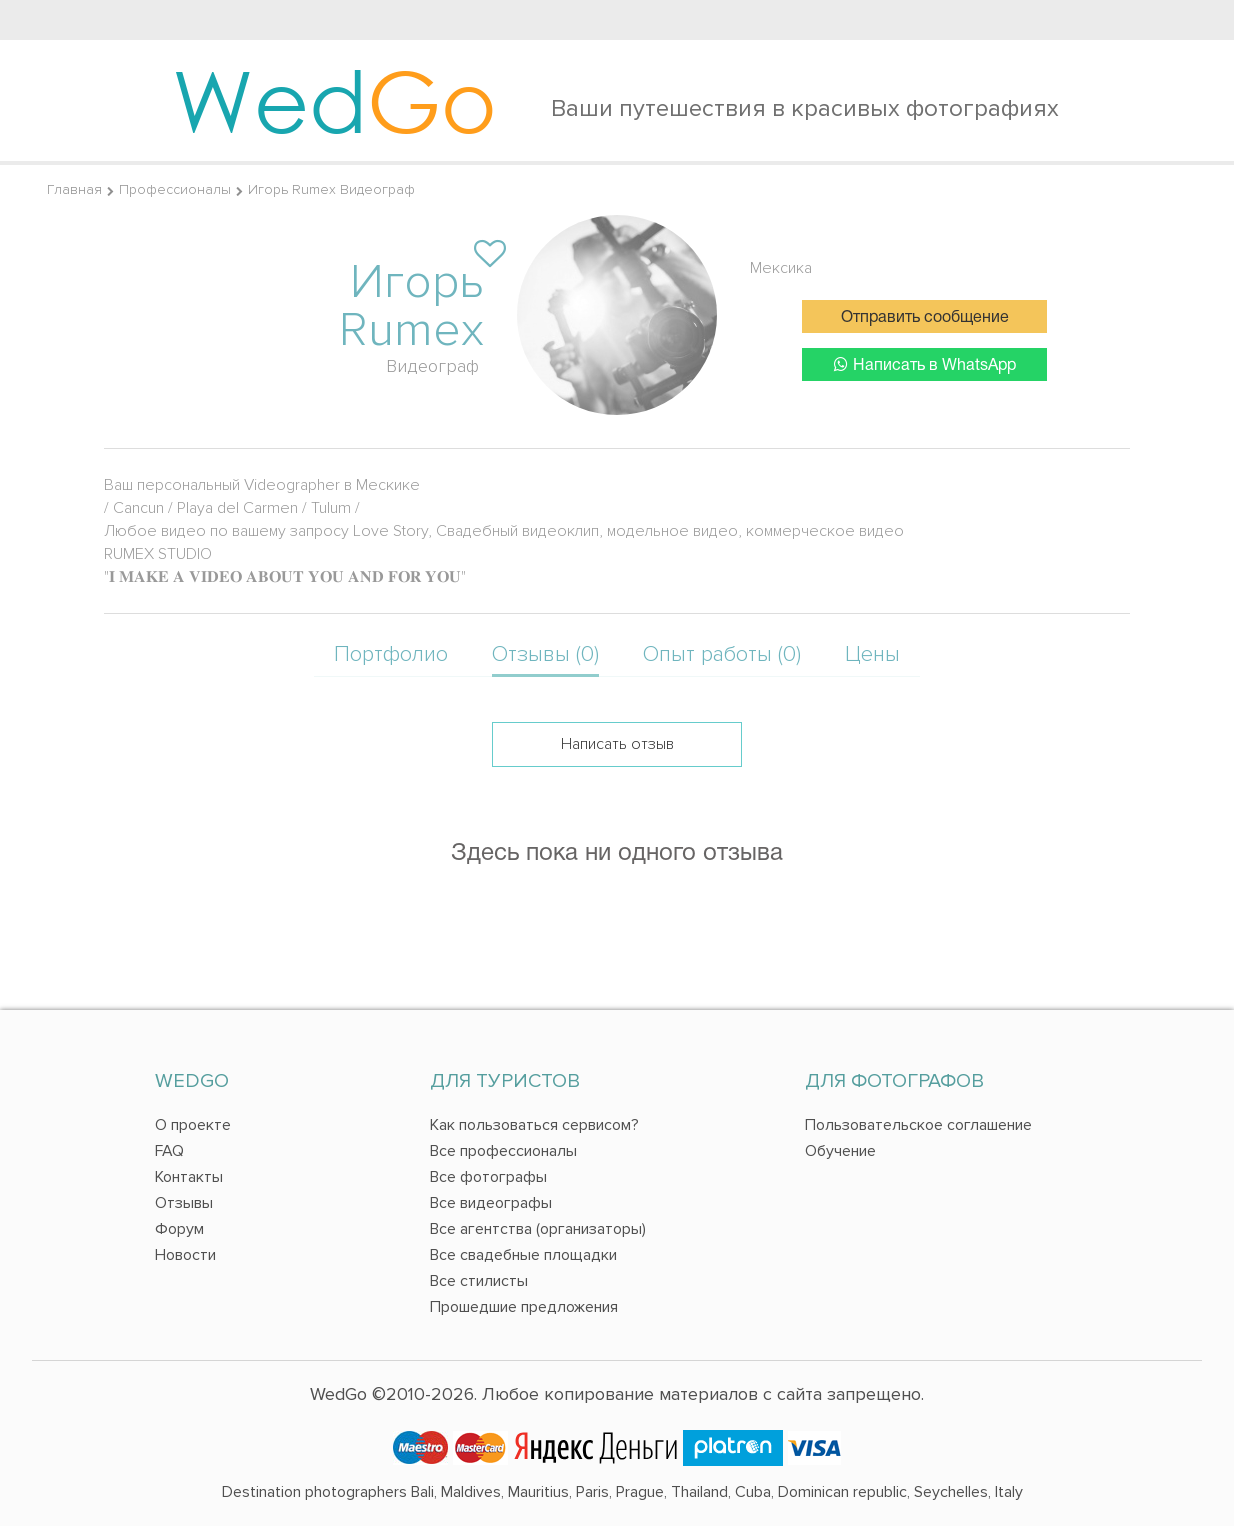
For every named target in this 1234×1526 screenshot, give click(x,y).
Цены (872, 654)
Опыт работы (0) (722, 654)
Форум (179, 1229)
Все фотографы (488, 1177)
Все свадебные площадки (523, 1255)
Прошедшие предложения (524, 1307)
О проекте (193, 1125)
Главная (74, 189)
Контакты (189, 1177)
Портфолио (391, 654)
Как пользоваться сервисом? (534, 1125)
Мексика (781, 268)
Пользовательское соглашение (918, 1125)
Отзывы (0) (545, 654)
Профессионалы (175, 189)
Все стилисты (479, 1281)
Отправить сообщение (925, 318)
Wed (334, 100)
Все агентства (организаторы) (538, 1229)
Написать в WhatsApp (925, 364)
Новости (185, 1255)
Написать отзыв (617, 744)
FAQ (169, 1151)
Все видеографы (491, 1203)
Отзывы (184, 1203)
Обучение (840, 1151)
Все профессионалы (503, 1151)
